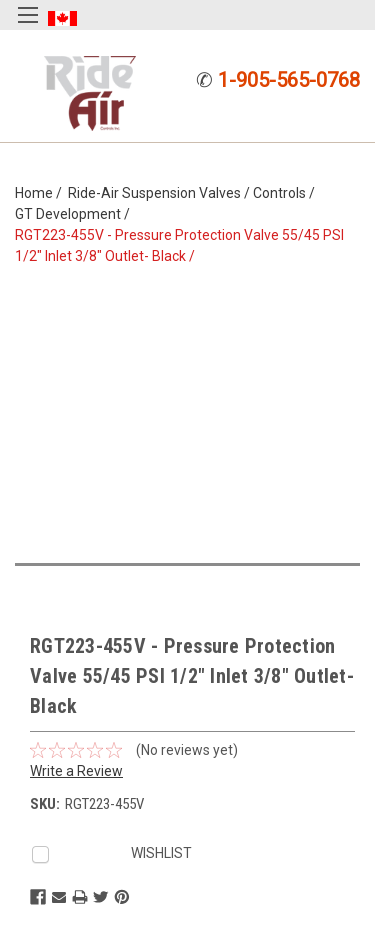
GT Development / (75, 214)
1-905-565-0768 (289, 80)
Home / (41, 193)
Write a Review (76, 771)
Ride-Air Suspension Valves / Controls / (194, 193)
